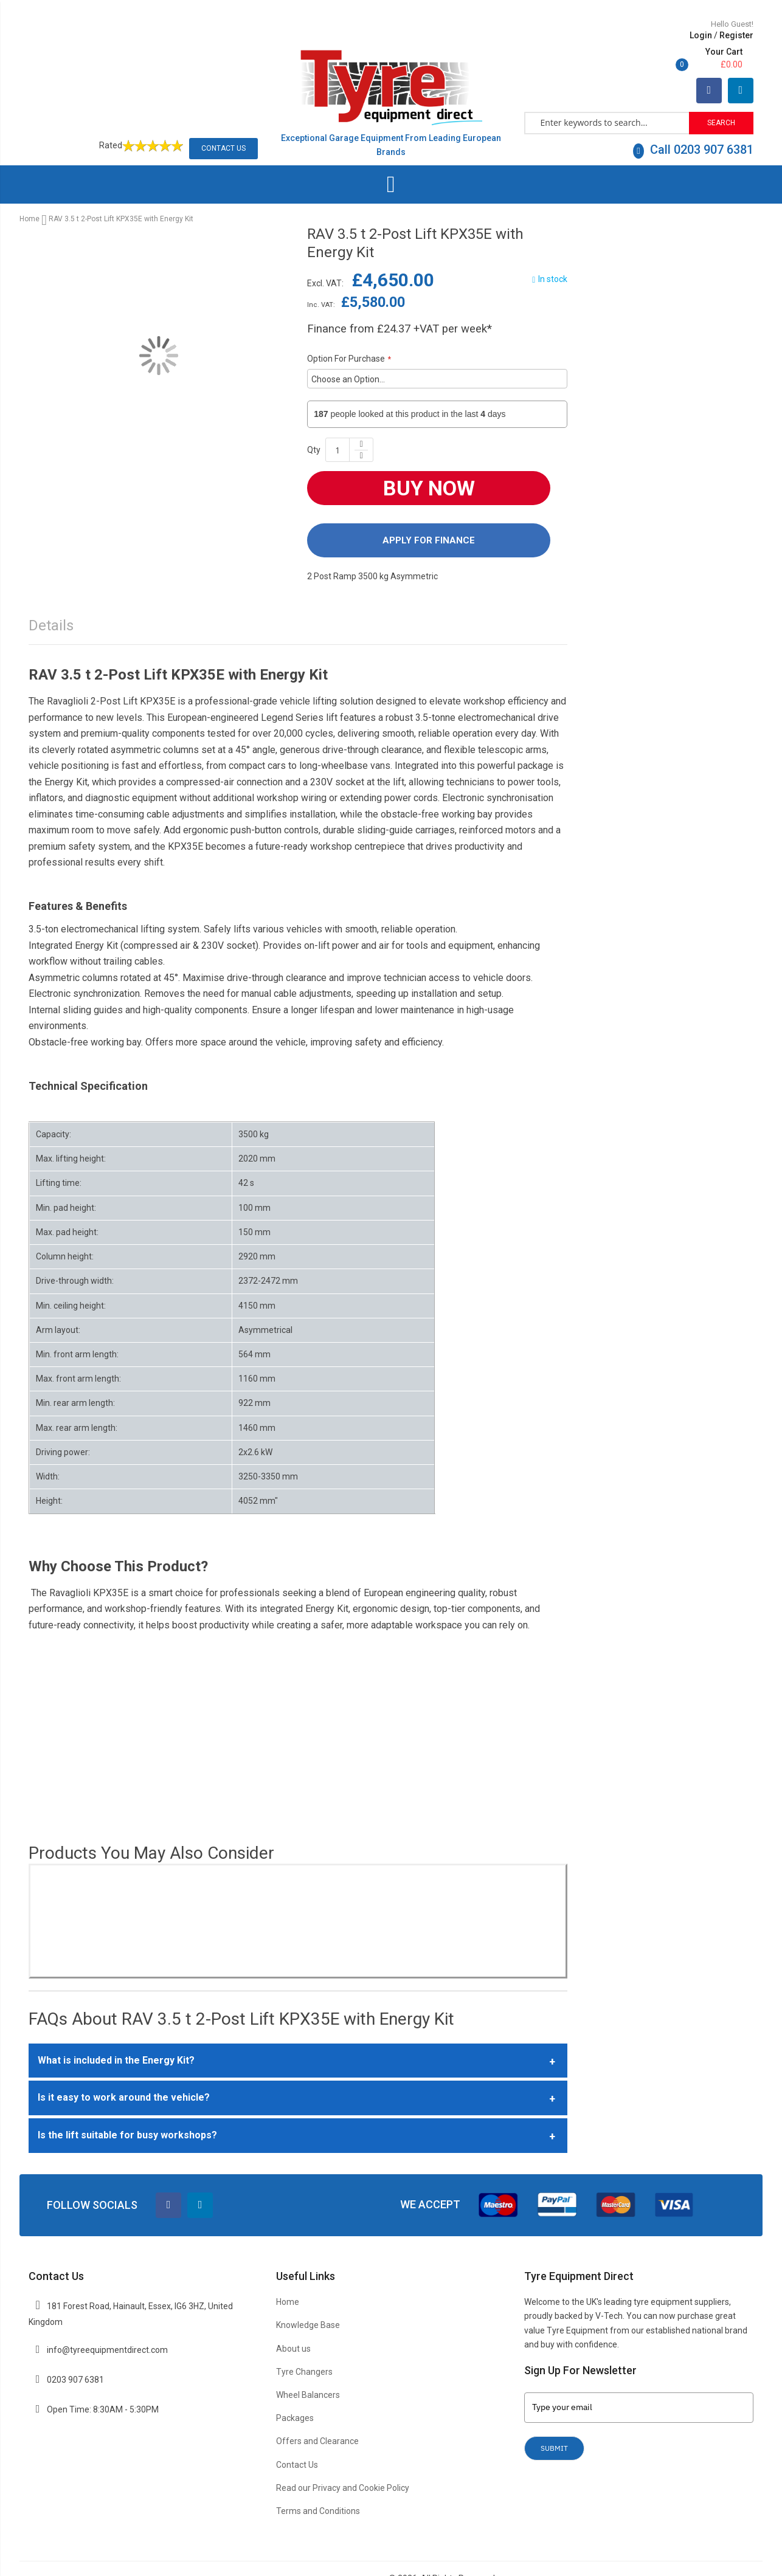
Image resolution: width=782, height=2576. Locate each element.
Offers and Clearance (317, 2414)
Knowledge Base (308, 2297)
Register (656, 35)
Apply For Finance (428, 513)
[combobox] (607, 95)
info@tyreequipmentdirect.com (107, 2323)
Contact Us (223, 121)
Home (29, 192)
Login (620, 35)
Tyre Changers (304, 2344)
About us (293, 2321)
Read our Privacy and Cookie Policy (342, 2460)
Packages (295, 2390)
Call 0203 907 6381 (693, 122)
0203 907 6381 (75, 2353)
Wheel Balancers (308, 2367)
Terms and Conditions (318, 2483)
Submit (554, 2420)
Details (51, 598)
